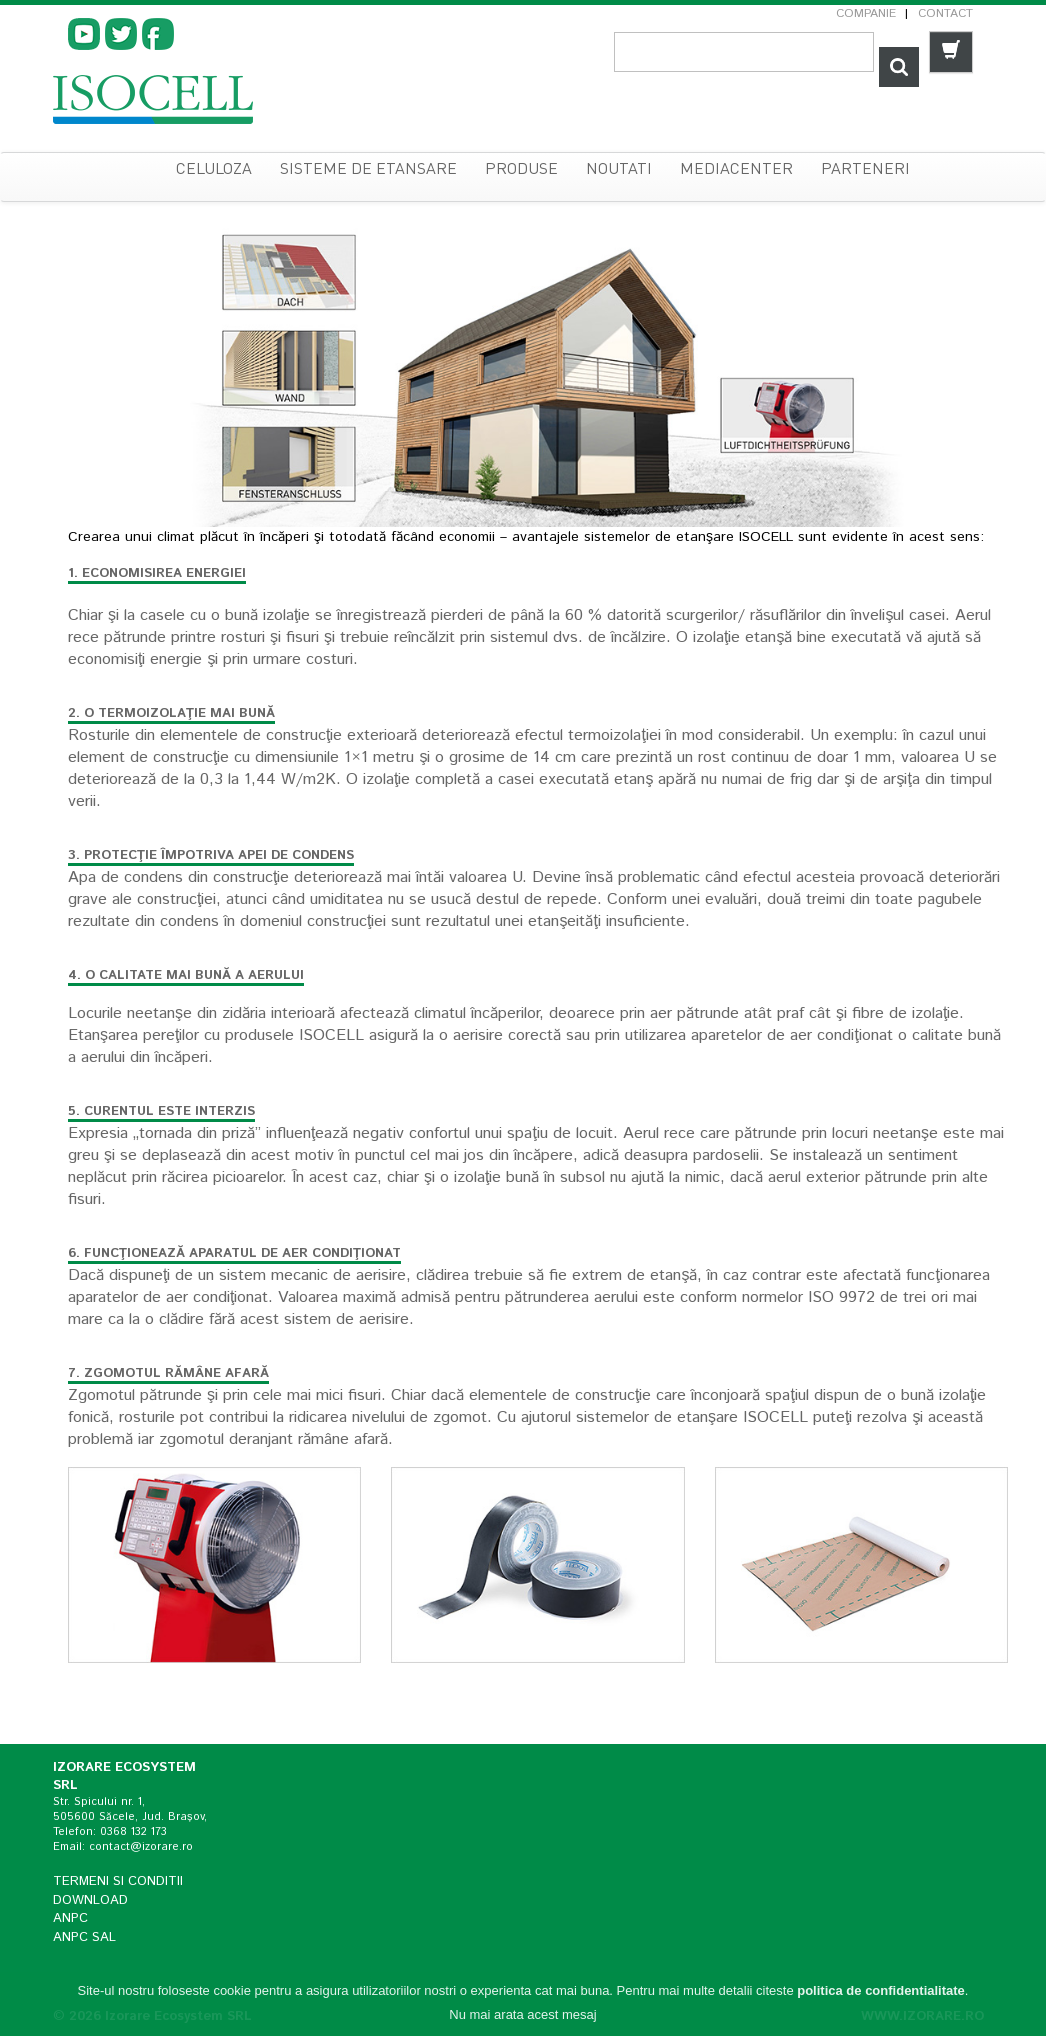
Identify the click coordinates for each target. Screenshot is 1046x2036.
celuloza (214, 170)
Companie (866, 13)
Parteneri (865, 170)
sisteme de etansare (368, 170)
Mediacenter (736, 170)
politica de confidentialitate (881, 1990)
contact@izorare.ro (141, 1847)
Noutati (619, 170)
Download (90, 1900)
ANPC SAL (84, 1937)
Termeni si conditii (118, 1881)
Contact (945, 13)
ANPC (70, 1918)
